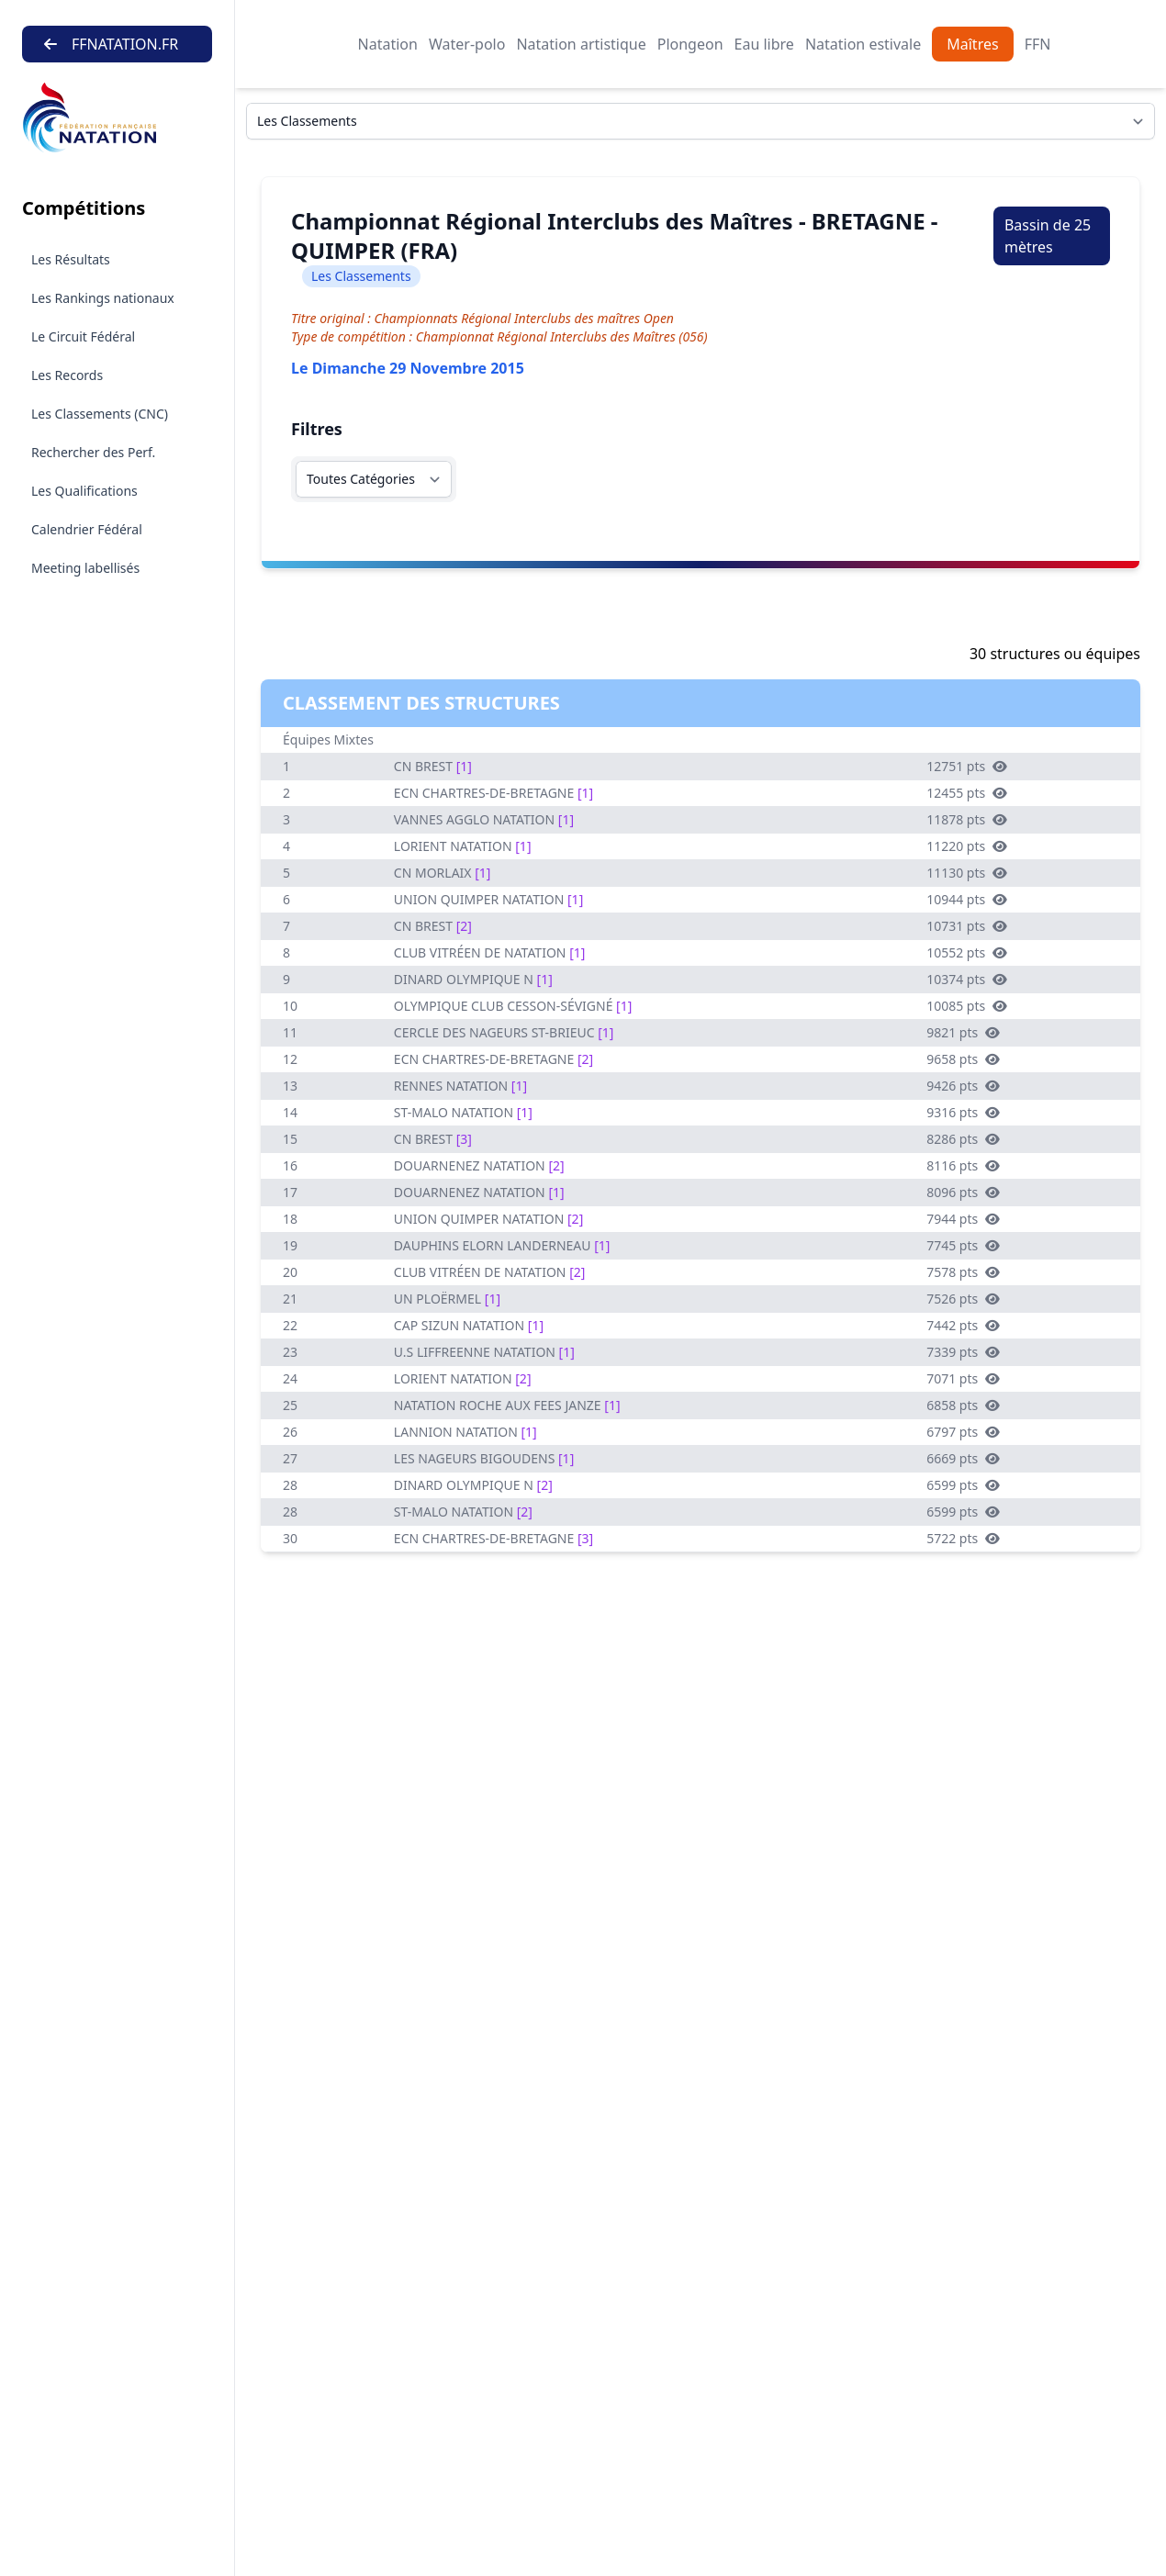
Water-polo (467, 44)
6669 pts (963, 1458)
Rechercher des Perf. (93, 452)
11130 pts (966, 872)
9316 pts (963, 1112)
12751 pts (966, 766)
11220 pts (966, 846)
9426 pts (963, 1085)
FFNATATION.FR (111, 44)
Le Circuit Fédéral (83, 336)
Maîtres (972, 44)
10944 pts (966, 899)
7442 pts (963, 1325)
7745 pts (963, 1245)
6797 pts (963, 1431)
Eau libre (764, 44)
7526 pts (963, 1298)
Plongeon (690, 44)
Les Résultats (70, 259)
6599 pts (963, 1485)
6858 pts (963, 1405)
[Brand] (117, 118)
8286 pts (963, 1139)
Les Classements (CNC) (99, 413)
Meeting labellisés (85, 568)
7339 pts (963, 1352)
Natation (388, 44)
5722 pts (963, 1538)
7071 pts (963, 1378)
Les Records (67, 375)
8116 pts (963, 1165)
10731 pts (966, 926)
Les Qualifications (84, 490)
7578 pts (963, 1272)
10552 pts (966, 952)
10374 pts (966, 979)
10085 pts (966, 1005)
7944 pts (963, 1218)
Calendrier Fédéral (86, 529)
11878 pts (966, 819)
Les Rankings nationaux (102, 298)
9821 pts (963, 1032)
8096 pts (963, 1192)
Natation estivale (863, 44)
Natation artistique (580, 44)
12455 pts (966, 792)
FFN (1038, 44)
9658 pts (963, 1059)
